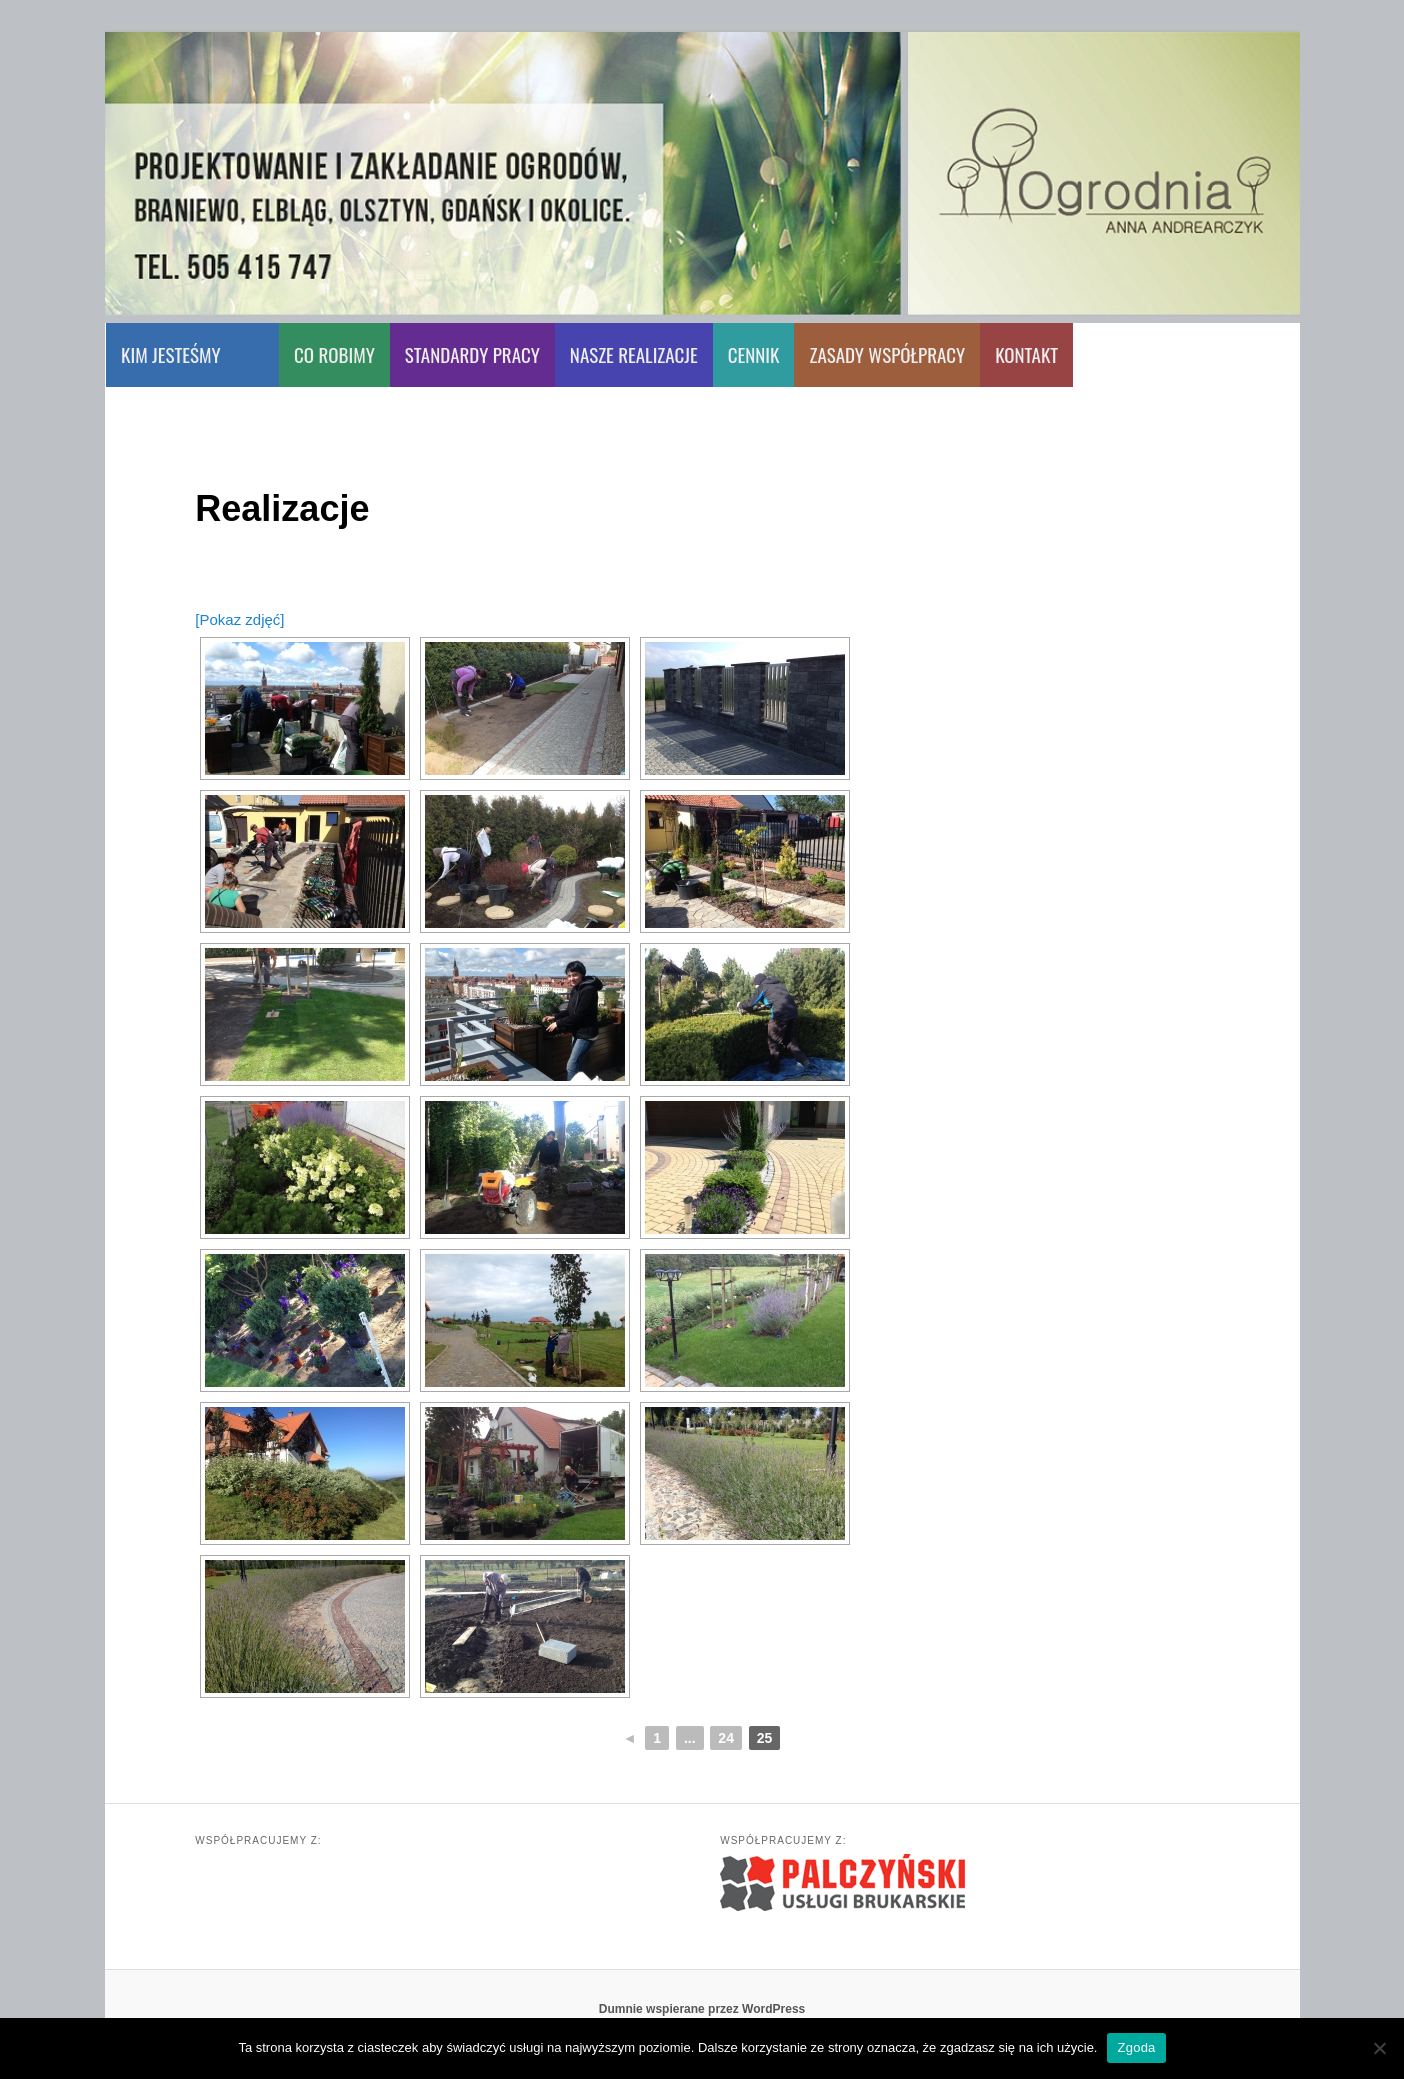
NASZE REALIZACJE (634, 354)
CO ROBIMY (334, 354)
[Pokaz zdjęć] (239, 619)
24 (726, 1738)
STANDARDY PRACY (472, 354)
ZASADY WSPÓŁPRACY (887, 354)
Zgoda (1136, 2047)
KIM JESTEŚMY (171, 354)
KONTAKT (1026, 354)
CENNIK (754, 354)
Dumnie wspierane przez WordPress (702, 2009)
